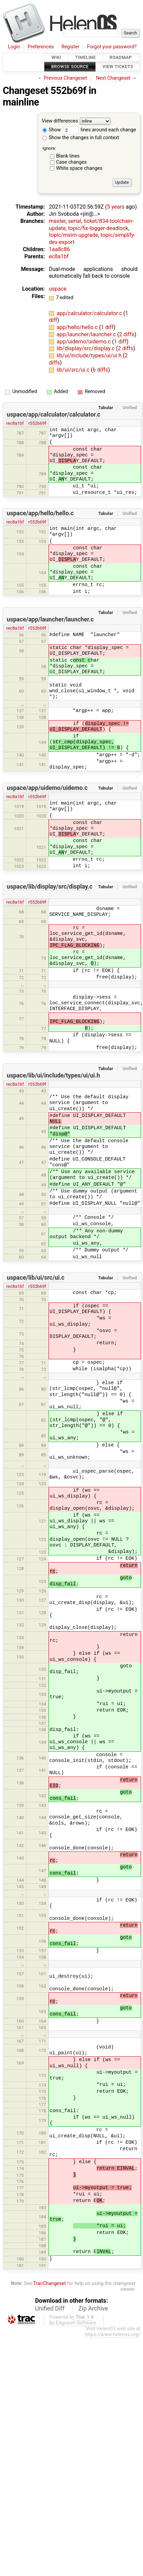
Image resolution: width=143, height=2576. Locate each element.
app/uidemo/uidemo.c (84, 341)
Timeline (85, 57)
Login (14, 47)
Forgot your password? (112, 47)
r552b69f (37, 423)
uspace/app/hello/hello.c (40, 513)
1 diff (107, 327)
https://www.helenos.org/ (112, 2334)
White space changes (79, 168)
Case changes (71, 162)
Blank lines (67, 156)
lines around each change (99, 130)
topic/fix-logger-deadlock (98, 228)
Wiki (56, 57)
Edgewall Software (76, 2323)
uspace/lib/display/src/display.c (49, 886)
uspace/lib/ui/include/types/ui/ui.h (53, 1075)
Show (51, 130)
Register (70, 47)
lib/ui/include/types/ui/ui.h (90, 355)
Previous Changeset (65, 78)
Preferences (41, 47)
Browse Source (70, 66)
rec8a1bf (15, 423)
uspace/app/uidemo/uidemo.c (47, 787)
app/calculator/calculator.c (90, 313)
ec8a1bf (59, 256)
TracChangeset (49, 2283)
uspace (58, 289)
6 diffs (100, 370)
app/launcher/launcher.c (87, 334)
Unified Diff (50, 2308)
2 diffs (126, 334)
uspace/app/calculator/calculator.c (53, 414)
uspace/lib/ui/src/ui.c (36, 1277)
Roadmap (121, 57)
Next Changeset (113, 78)
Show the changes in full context (80, 138)
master (57, 221)
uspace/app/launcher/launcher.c (50, 619)
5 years (115, 207)
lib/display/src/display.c (86, 348)
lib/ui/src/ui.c (74, 370)
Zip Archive (93, 2308)
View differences (60, 121)
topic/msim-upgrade (73, 235)
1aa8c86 (59, 249)
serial (74, 221)
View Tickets (118, 66)
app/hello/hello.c (78, 327)
